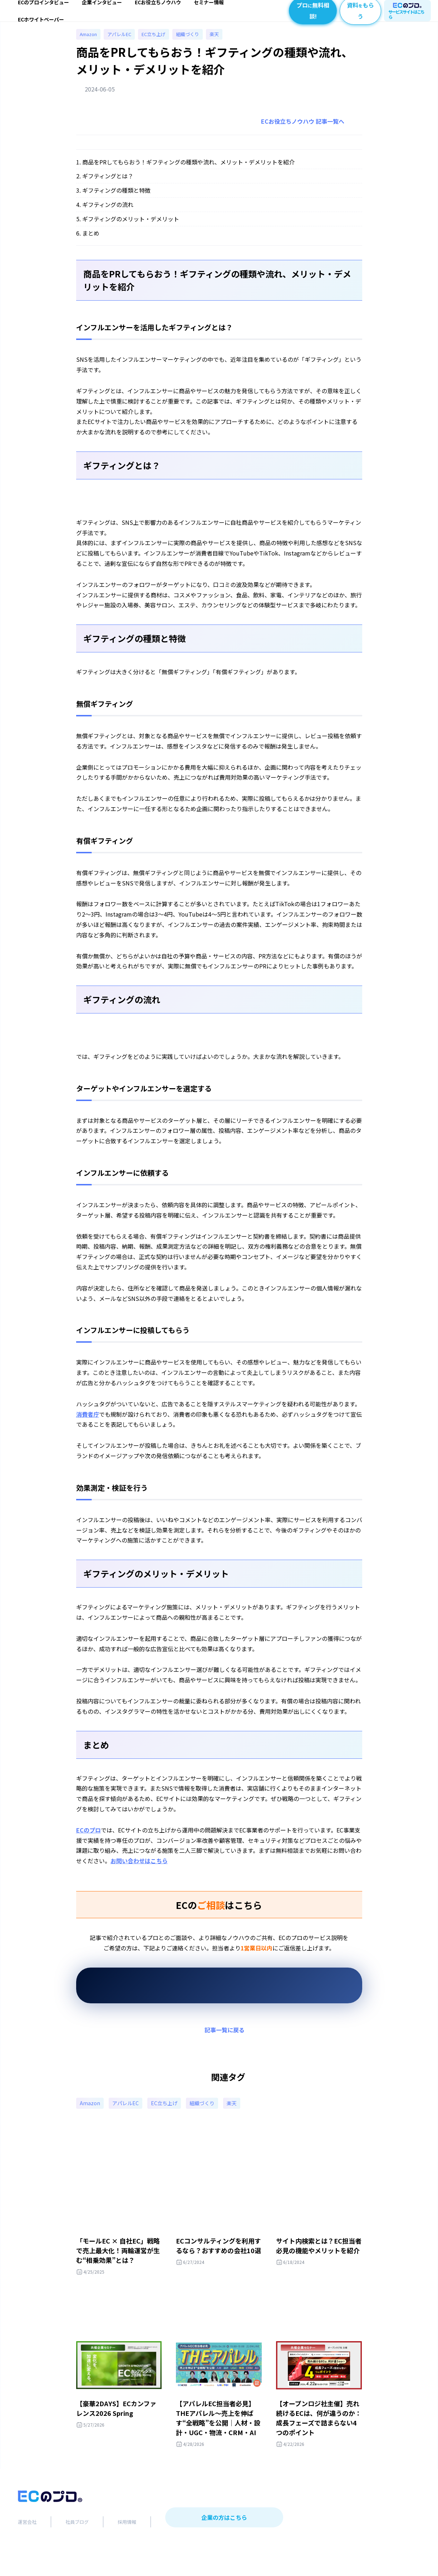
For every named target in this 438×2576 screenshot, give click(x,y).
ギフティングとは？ (107, 186)
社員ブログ (77, 2549)
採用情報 (127, 2549)
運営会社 (27, 2549)
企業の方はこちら (224, 2544)
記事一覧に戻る (225, 2039)
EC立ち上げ (160, 42)
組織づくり (196, 42)
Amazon (90, 42)
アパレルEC (123, 42)
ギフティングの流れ (107, 214)
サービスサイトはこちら (407, 14)
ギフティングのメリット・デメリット (130, 228)
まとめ (90, 243)
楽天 (225, 42)
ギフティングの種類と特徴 (116, 200)
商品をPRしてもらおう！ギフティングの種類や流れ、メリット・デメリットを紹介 (188, 172)
